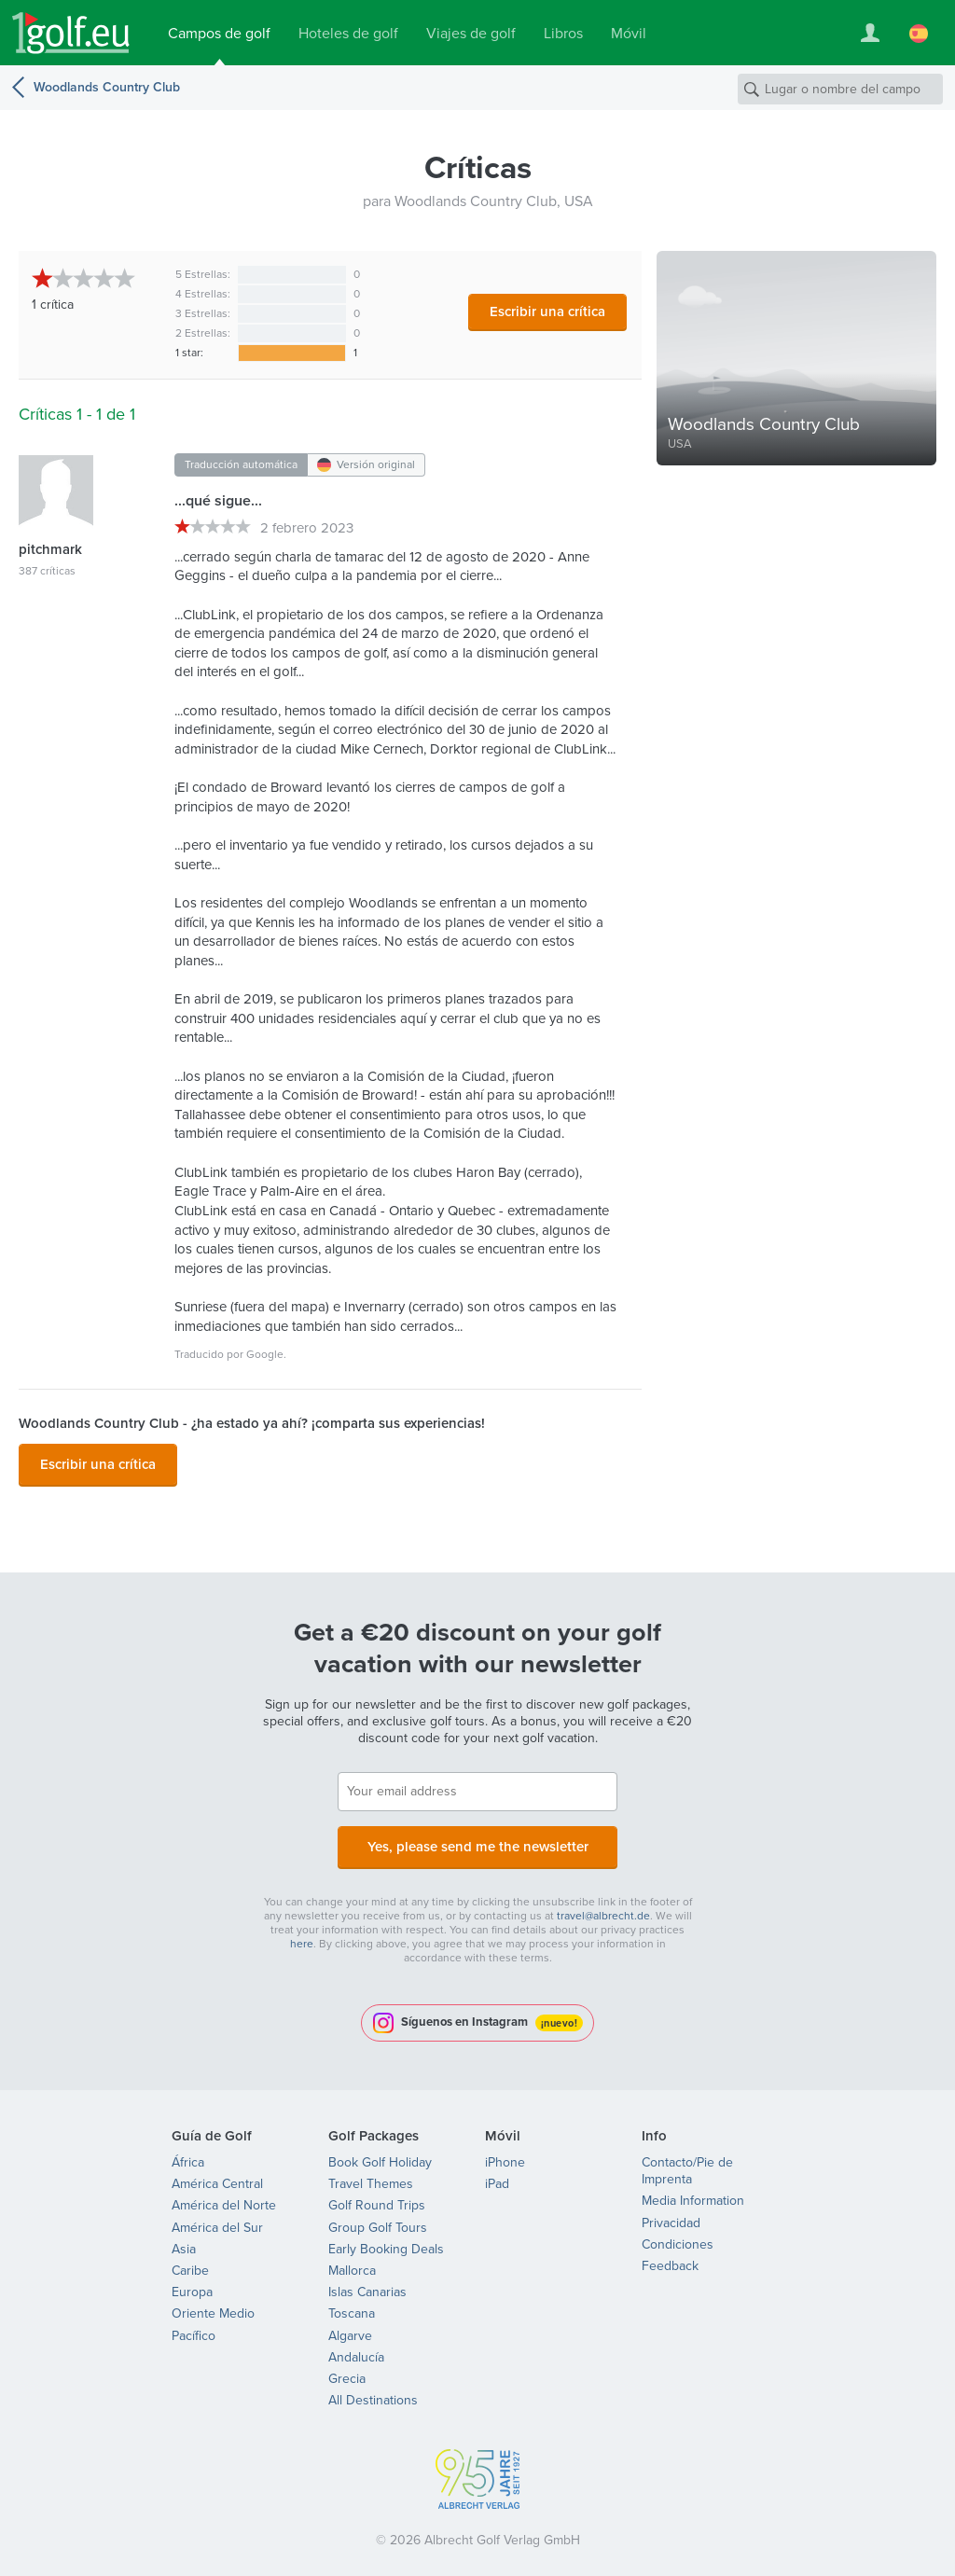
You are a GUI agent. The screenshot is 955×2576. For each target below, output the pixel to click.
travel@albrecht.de (603, 1904)
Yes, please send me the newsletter (477, 1838)
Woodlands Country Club (107, 87)
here (301, 1932)
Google (265, 1354)
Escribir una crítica (547, 311)
